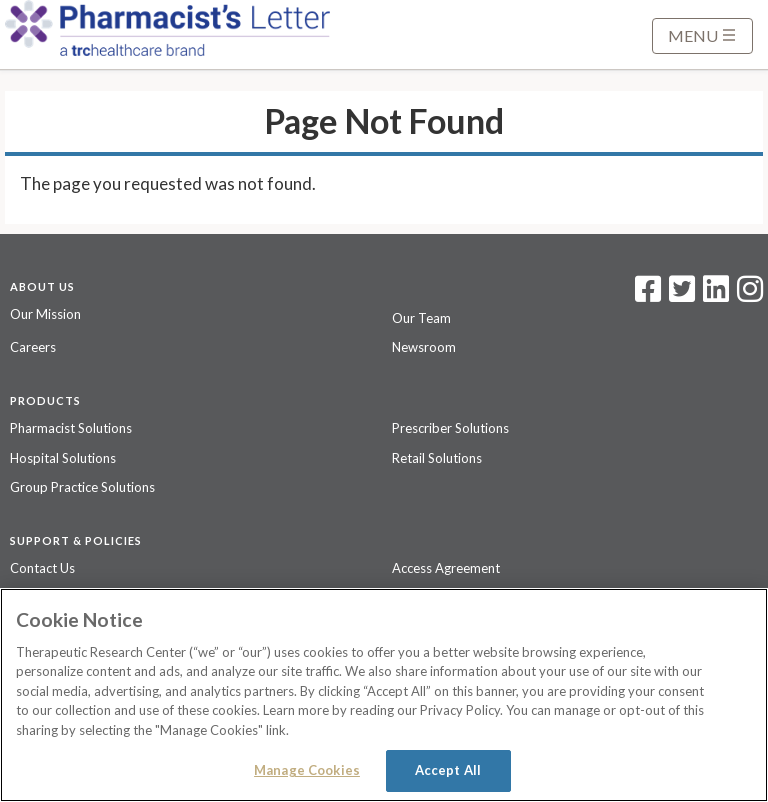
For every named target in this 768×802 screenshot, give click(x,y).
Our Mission (45, 314)
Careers (33, 347)
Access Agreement (446, 568)
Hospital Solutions (63, 458)
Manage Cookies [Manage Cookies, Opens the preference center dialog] (307, 770)
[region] (384, 695)
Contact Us (42, 568)
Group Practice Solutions (82, 487)
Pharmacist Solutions (71, 428)
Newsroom (424, 347)
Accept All (448, 770)
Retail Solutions (437, 458)
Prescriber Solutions (450, 428)
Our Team (421, 318)
